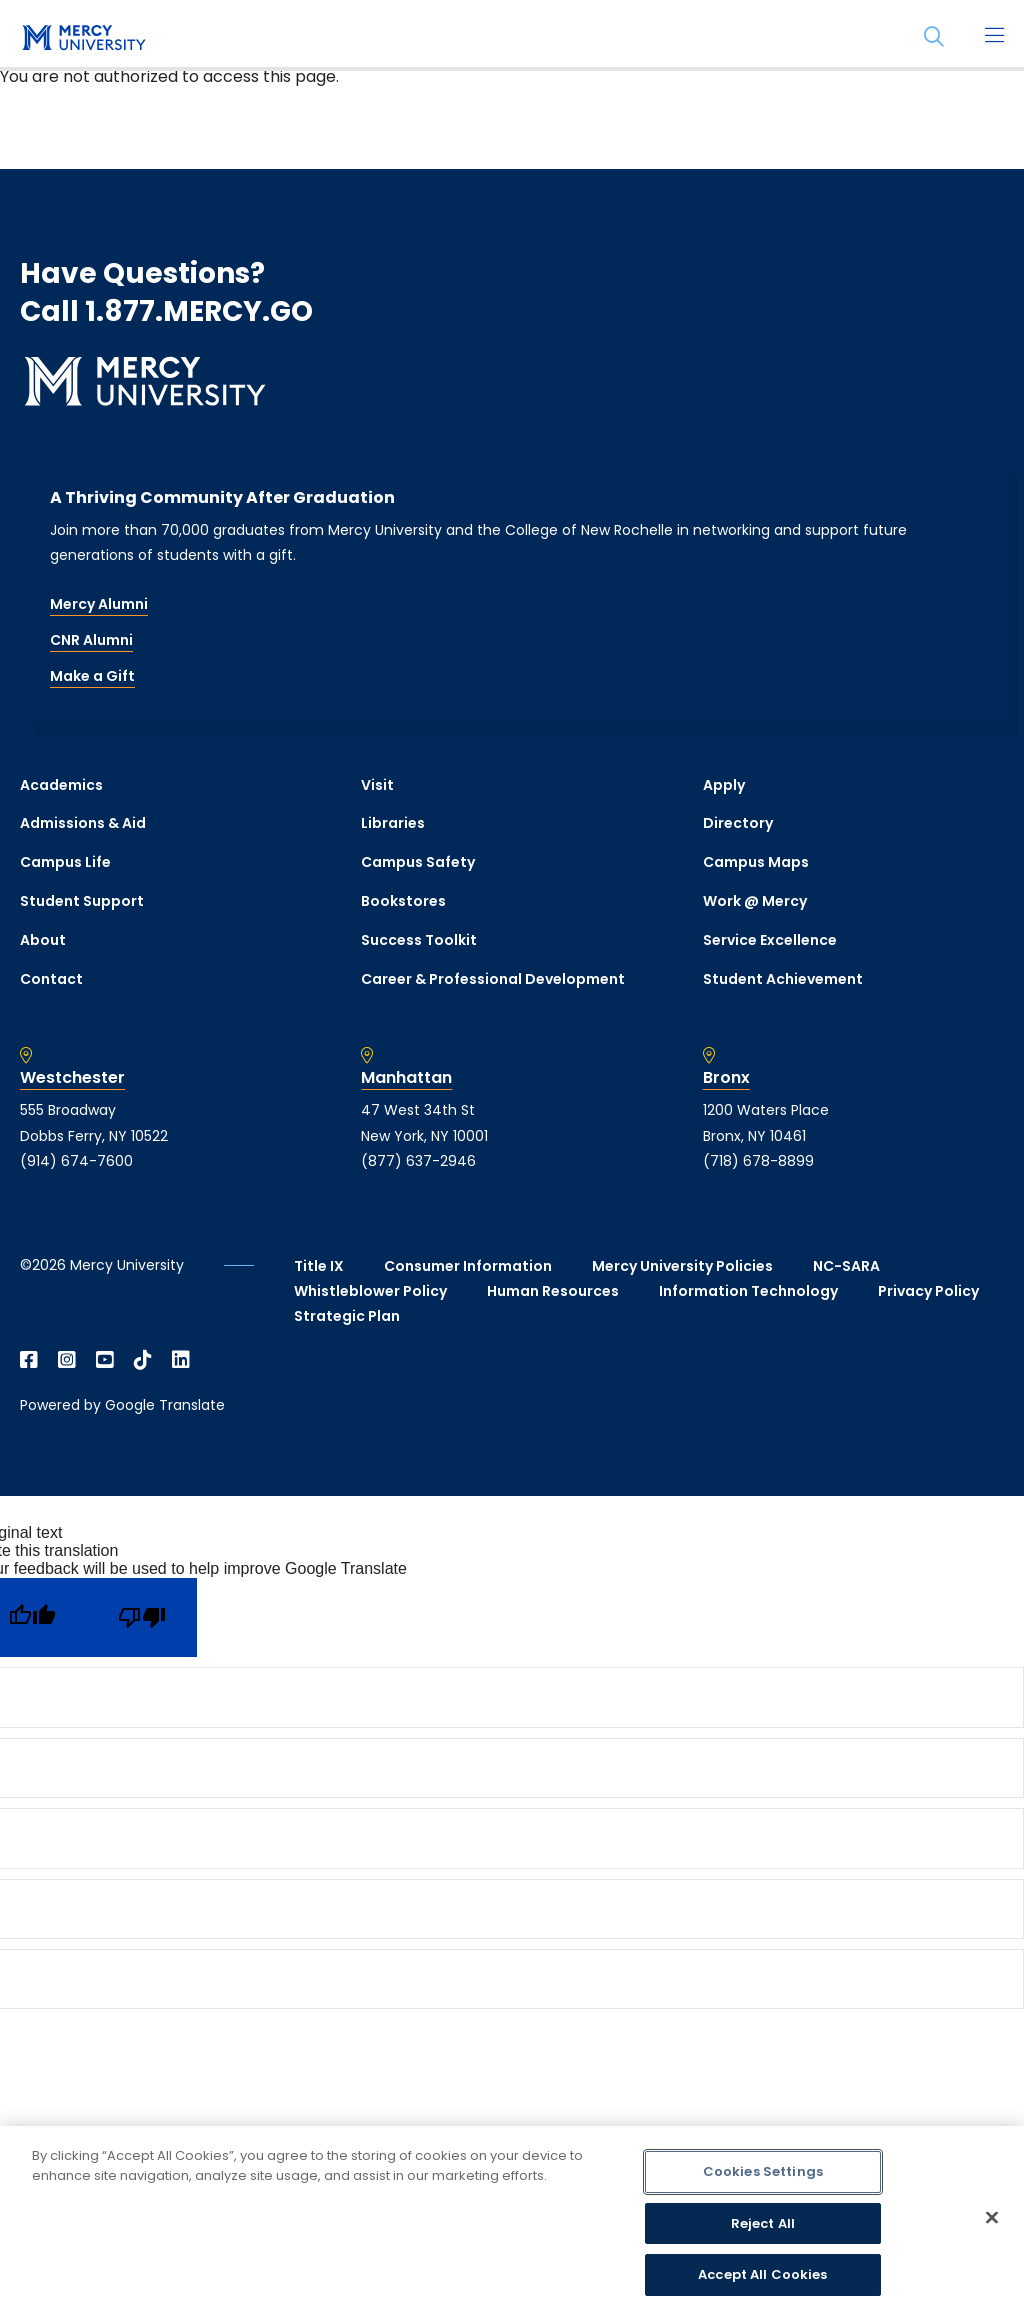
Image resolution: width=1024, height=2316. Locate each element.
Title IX (319, 1266)
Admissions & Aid (83, 823)
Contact (51, 979)
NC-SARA (846, 1266)
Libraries (393, 823)
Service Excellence (770, 940)
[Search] (934, 37)
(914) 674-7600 (76, 1161)
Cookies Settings (763, 2171)
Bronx (726, 1078)
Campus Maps (756, 862)
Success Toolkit (419, 940)
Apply (724, 785)
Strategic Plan (347, 1316)
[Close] (992, 2218)
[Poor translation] (142, 1617)
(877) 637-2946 (418, 1161)
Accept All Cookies (762, 2274)
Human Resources (553, 1291)
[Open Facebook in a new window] (29, 1360)
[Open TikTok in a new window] (143, 1360)
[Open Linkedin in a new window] (181, 1360)
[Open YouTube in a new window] (105, 1360)
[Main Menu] (994, 37)
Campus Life (65, 862)
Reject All (763, 2223)
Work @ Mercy (755, 901)
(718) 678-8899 (758, 1161)
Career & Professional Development (493, 979)
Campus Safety (418, 862)
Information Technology (748, 1291)
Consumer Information (468, 1266)
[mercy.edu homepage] (80, 39)
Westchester (72, 1078)
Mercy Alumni (99, 604)
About (43, 940)
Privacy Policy (928, 1291)
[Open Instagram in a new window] (67, 1360)
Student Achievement (783, 979)
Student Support (82, 901)
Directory (738, 823)
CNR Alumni (91, 640)
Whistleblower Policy (370, 1291)
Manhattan (406, 1078)
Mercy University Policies (682, 1266)
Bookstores (403, 901)
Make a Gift (92, 676)
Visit (377, 785)
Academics (61, 785)
